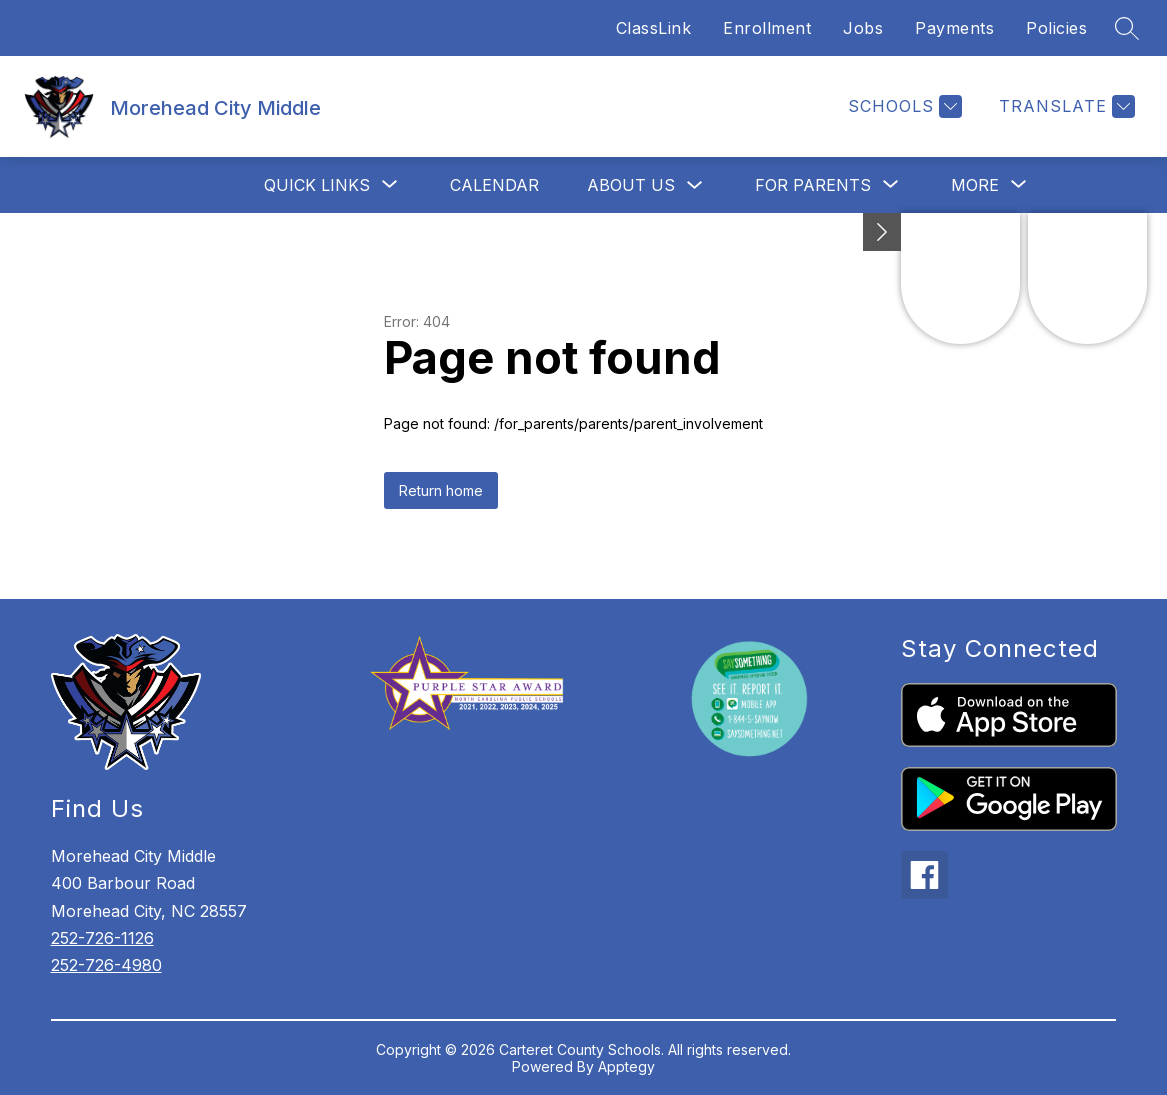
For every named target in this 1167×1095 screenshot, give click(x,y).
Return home (441, 490)
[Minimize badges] (882, 232)
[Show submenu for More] (975, 185)
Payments (954, 28)
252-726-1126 (102, 938)
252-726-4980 (106, 965)
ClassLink (654, 28)
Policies (1056, 28)
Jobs (863, 28)
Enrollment (767, 28)
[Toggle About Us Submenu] (695, 185)
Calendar (494, 185)
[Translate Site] (1064, 106)
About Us (631, 185)
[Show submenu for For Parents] (813, 185)
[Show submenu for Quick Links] (317, 185)
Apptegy (626, 1066)
